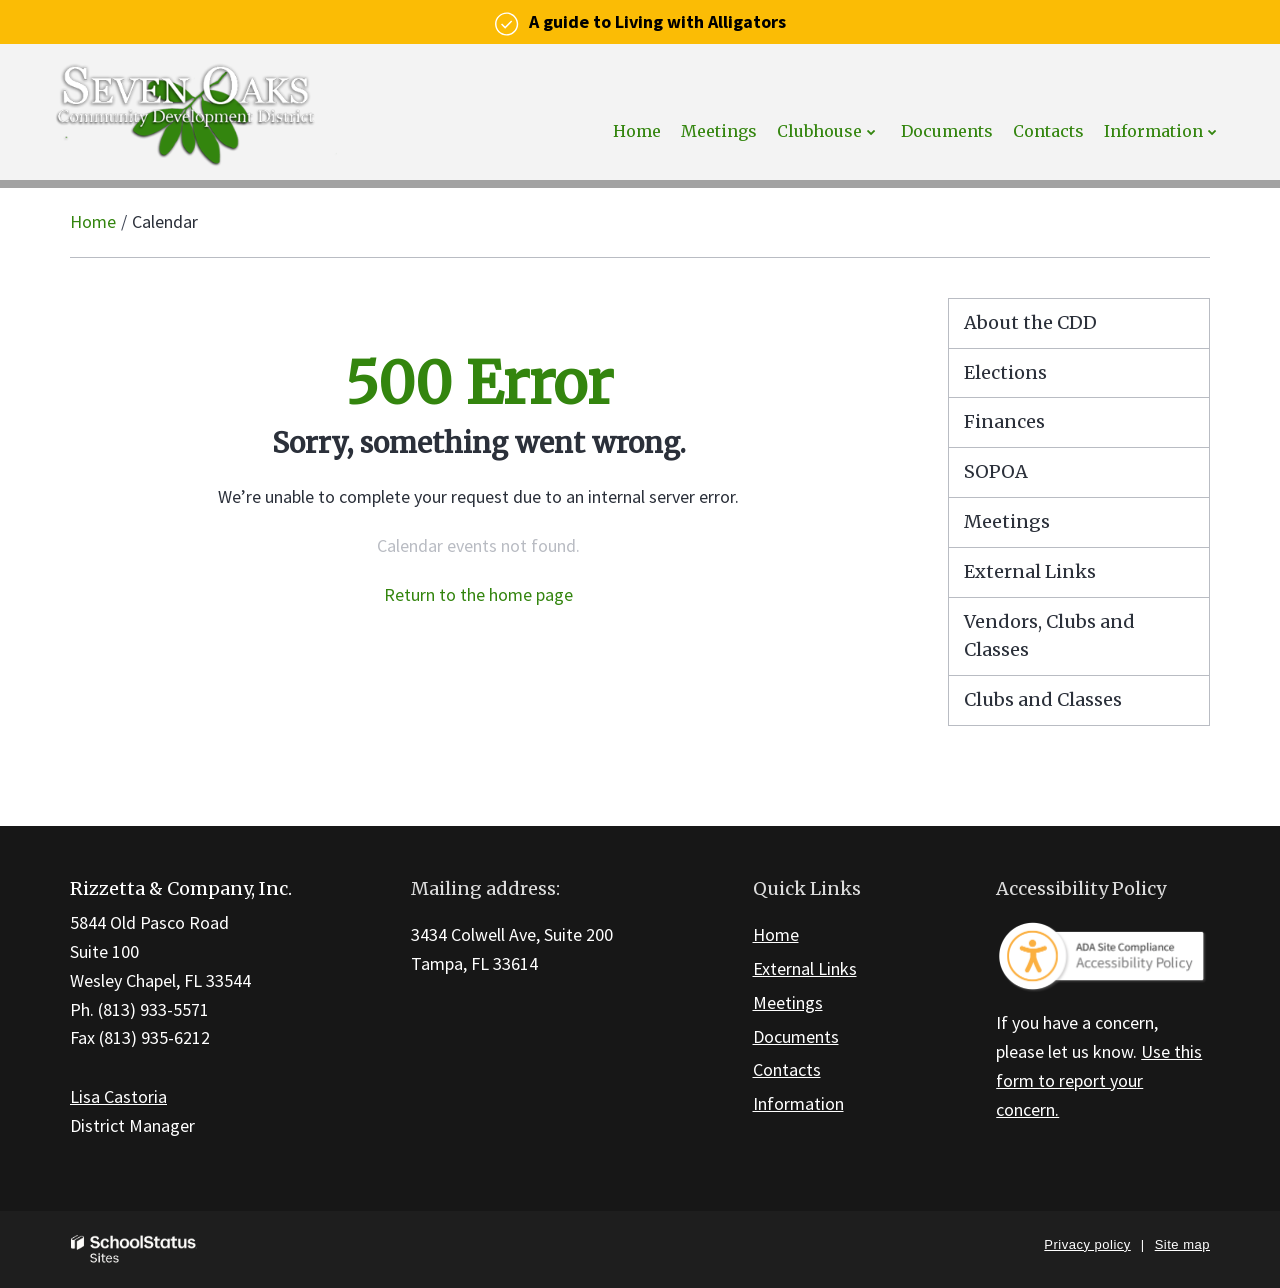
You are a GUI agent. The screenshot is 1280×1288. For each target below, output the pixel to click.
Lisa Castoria (118, 1096)
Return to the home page (478, 594)
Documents (796, 1036)
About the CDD (1030, 322)
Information (798, 1103)
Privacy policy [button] (1087, 1244)
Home (93, 221)
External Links (1030, 571)
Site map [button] (1182, 1244)
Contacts (787, 1069)
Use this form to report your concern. (1099, 1080)
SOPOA (996, 471)
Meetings (1007, 521)
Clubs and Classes (1043, 699)
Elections (1005, 372)
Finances (1004, 421)
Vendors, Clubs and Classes (1049, 636)
